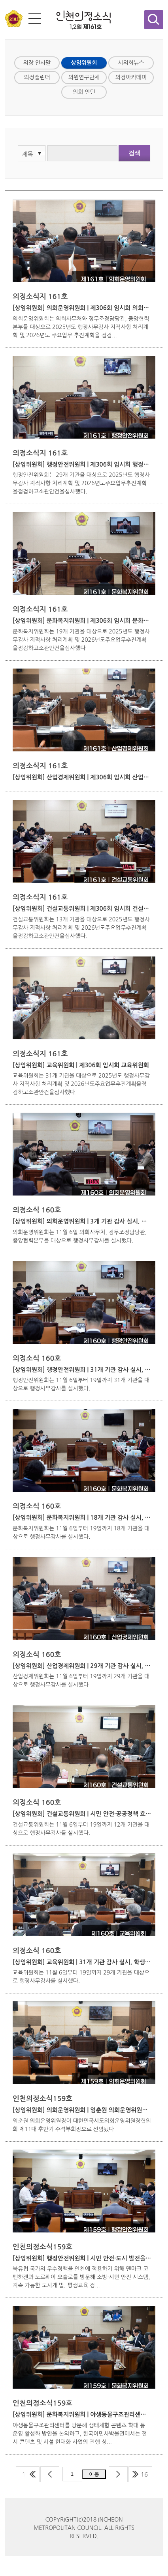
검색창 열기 (153, 19)
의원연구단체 (84, 77)
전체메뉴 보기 (34, 18)
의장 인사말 (37, 62)
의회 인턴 (84, 92)
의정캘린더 (37, 77)
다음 (118, 2474)
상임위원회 (84, 62)
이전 (49, 2474)
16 (144, 2474)
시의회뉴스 (131, 62)
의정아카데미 (131, 77)
